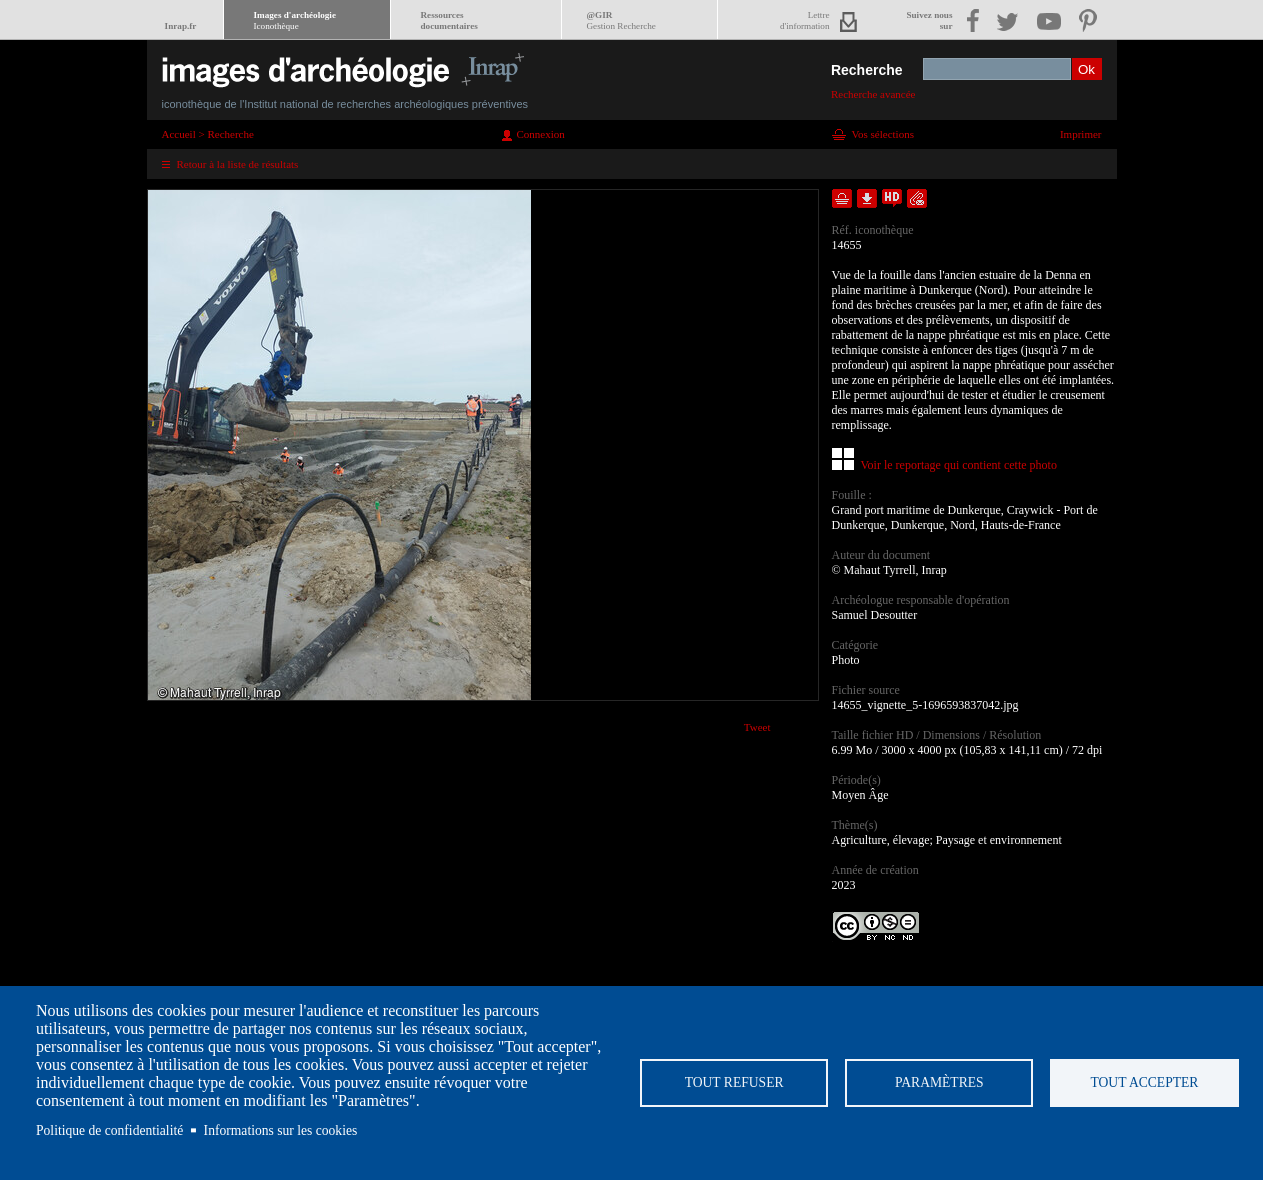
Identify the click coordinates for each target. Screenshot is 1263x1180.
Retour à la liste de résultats (238, 164)
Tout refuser (734, 1082)
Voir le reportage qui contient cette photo (959, 465)
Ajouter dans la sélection (842, 198)
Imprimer (1081, 134)
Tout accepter (1144, 1082)
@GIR (621, 20)
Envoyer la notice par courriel (917, 198)
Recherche (867, 70)
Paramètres (939, 1082)
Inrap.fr (181, 26)
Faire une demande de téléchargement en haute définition (892, 198)
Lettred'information (804, 20)
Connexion (541, 134)
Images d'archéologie (295, 20)
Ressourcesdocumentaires (449, 20)
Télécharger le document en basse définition (867, 198)
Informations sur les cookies (281, 1130)
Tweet (757, 727)
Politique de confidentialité (109, 1130)
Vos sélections (883, 134)
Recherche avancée (873, 94)
